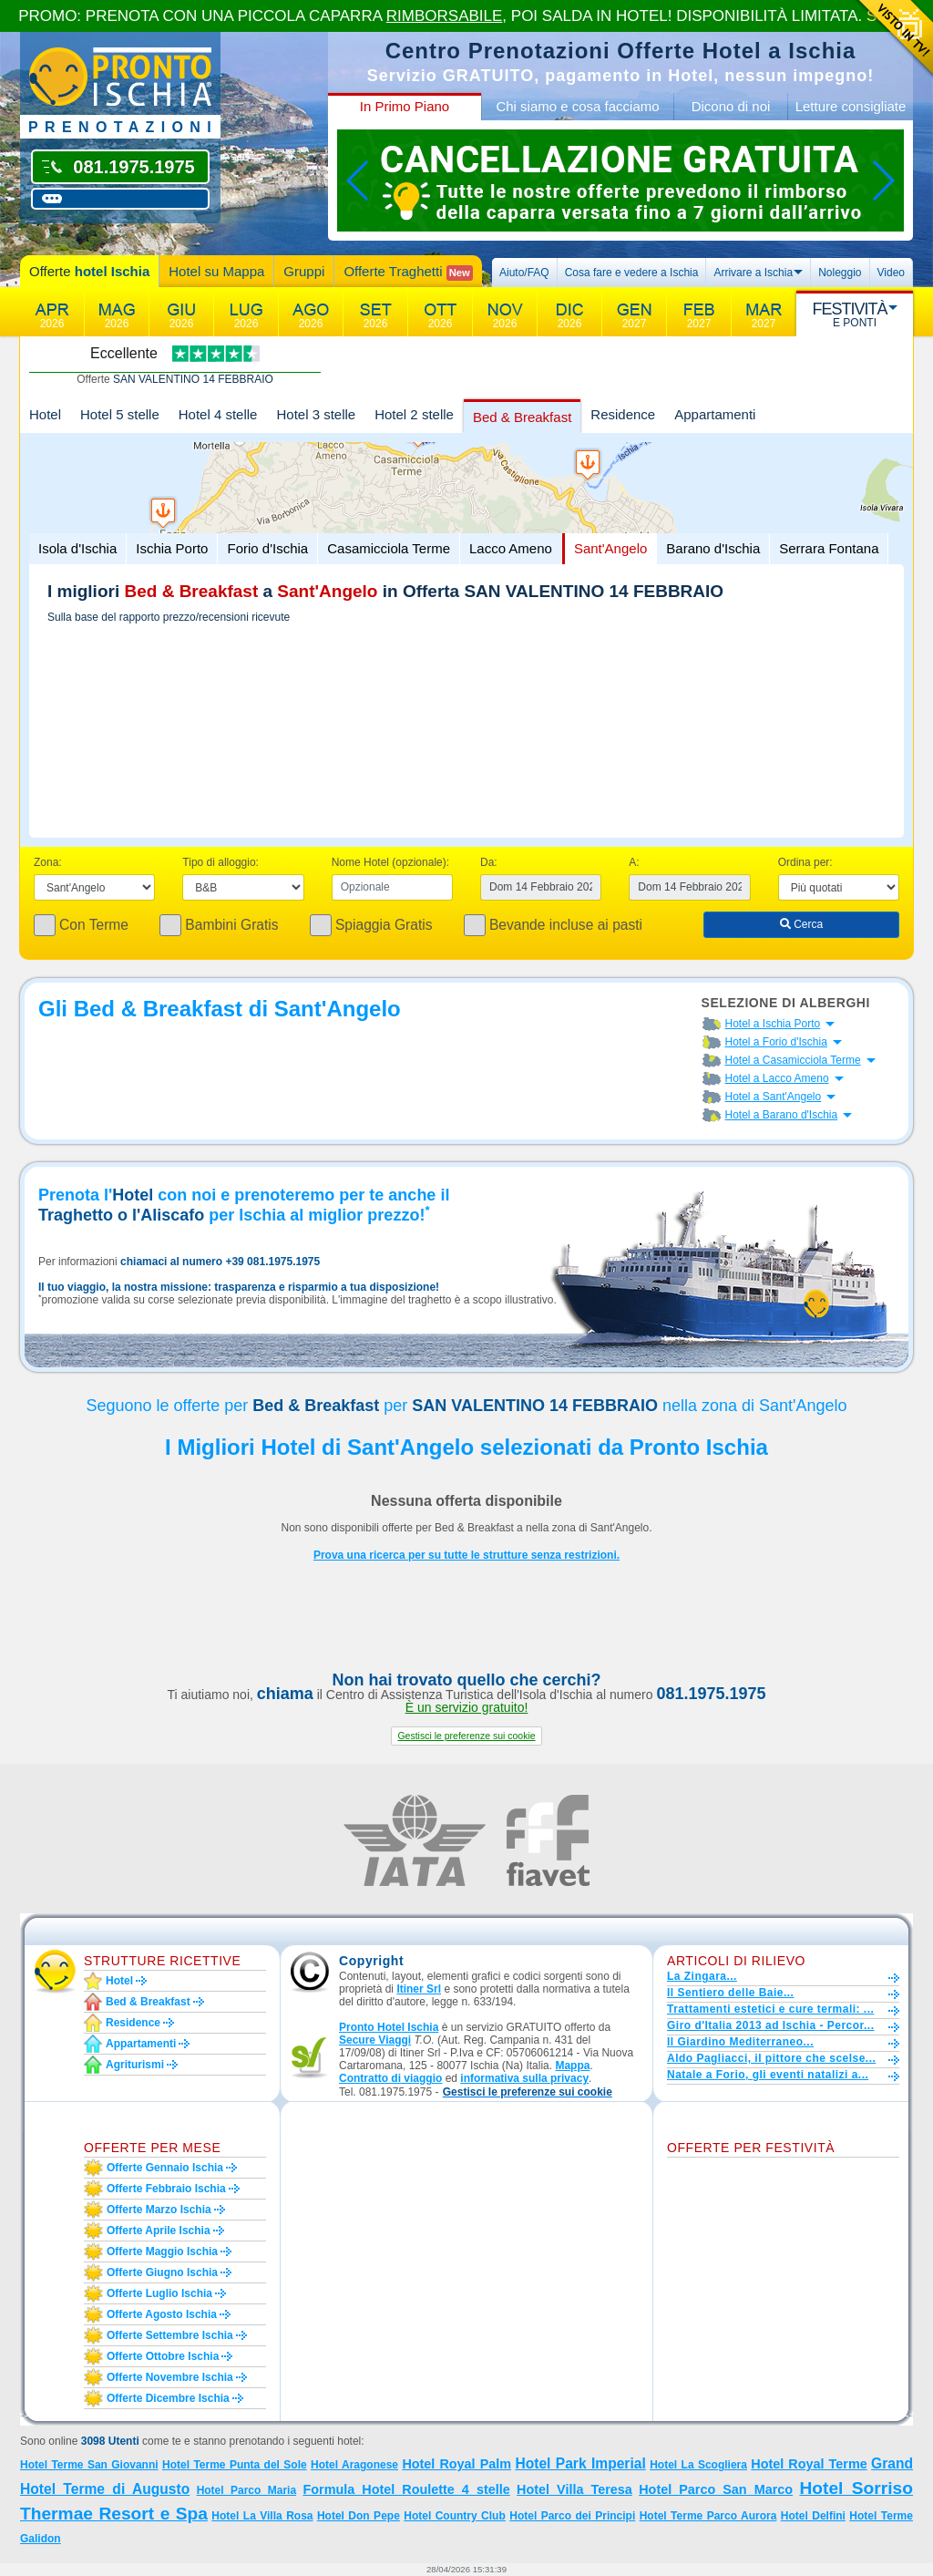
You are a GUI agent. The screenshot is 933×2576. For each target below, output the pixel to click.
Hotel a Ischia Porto (773, 1023)
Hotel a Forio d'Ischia (776, 1042)
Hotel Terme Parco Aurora (708, 2515)
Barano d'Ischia (713, 548)
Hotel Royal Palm (456, 2464)
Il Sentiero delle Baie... (730, 1992)
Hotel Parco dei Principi (572, 2515)
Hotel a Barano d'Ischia (781, 1114)
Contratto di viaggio (390, 2078)
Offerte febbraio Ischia (166, 2188)
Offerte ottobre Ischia (163, 2356)
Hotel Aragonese (354, 2464)
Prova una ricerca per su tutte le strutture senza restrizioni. (466, 1555)
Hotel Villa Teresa (574, 2489)
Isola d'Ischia (77, 548)
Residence (622, 414)
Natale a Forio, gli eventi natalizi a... (767, 2074)
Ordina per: (805, 862)
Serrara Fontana (828, 548)
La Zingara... (702, 1976)
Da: (488, 862)
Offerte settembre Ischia (170, 2335)
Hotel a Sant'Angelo (773, 1096)
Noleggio (839, 272)
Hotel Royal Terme (808, 2464)
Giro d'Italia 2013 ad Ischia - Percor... (770, 2025)
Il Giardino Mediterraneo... (740, 2041)
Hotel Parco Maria (246, 2490)
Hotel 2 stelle (414, 414)
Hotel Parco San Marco (716, 2489)
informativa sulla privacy (524, 2078)
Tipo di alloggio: (220, 862)
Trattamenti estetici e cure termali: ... (770, 2009)
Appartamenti (714, 414)
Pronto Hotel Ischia (388, 2027)
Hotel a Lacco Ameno (777, 1078)
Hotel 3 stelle (315, 414)
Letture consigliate (851, 106)
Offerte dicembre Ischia (168, 2398)
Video (891, 272)
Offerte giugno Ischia (162, 2272)
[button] (466, 1736)
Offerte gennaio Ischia (165, 2167)
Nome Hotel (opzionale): (390, 862)
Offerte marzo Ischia (159, 2209)
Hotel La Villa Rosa (262, 2515)
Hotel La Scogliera (698, 2464)
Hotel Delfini (813, 2515)
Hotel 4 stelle (218, 414)
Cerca (801, 924)
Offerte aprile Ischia (158, 2230)
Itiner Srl (418, 1989)
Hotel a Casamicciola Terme (793, 1060)
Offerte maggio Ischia (162, 2251)
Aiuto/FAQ (524, 272)
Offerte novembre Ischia (170, 2377)
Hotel (45, 414)
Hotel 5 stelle (119, 414)
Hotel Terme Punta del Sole (234, 2464)
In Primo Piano (404, 106)
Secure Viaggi (375, 2040)
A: (634, 862)
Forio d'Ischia (267, 548)
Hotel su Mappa (216, 271)
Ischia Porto (172, 548)
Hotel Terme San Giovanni (89, 2464)
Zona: (48, 862)
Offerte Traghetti (407, 272)
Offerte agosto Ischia (162, 2314)
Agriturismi (135, 2064)
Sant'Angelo (610, 548)
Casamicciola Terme (388, 548)
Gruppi (303, 271)
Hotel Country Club (455, 2515)
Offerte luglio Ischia (159, 2293)
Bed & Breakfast (522, 417)
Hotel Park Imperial (580, 2463)
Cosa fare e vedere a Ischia (632, 272)
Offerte (89, 271)
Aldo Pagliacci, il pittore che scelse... (771, 2058)
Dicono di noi (731, 106)
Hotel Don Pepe (358, 2515)
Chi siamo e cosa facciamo (577, 106)
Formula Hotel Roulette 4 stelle (405, 2489)
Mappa (572, 2065)
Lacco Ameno (510, 548)
